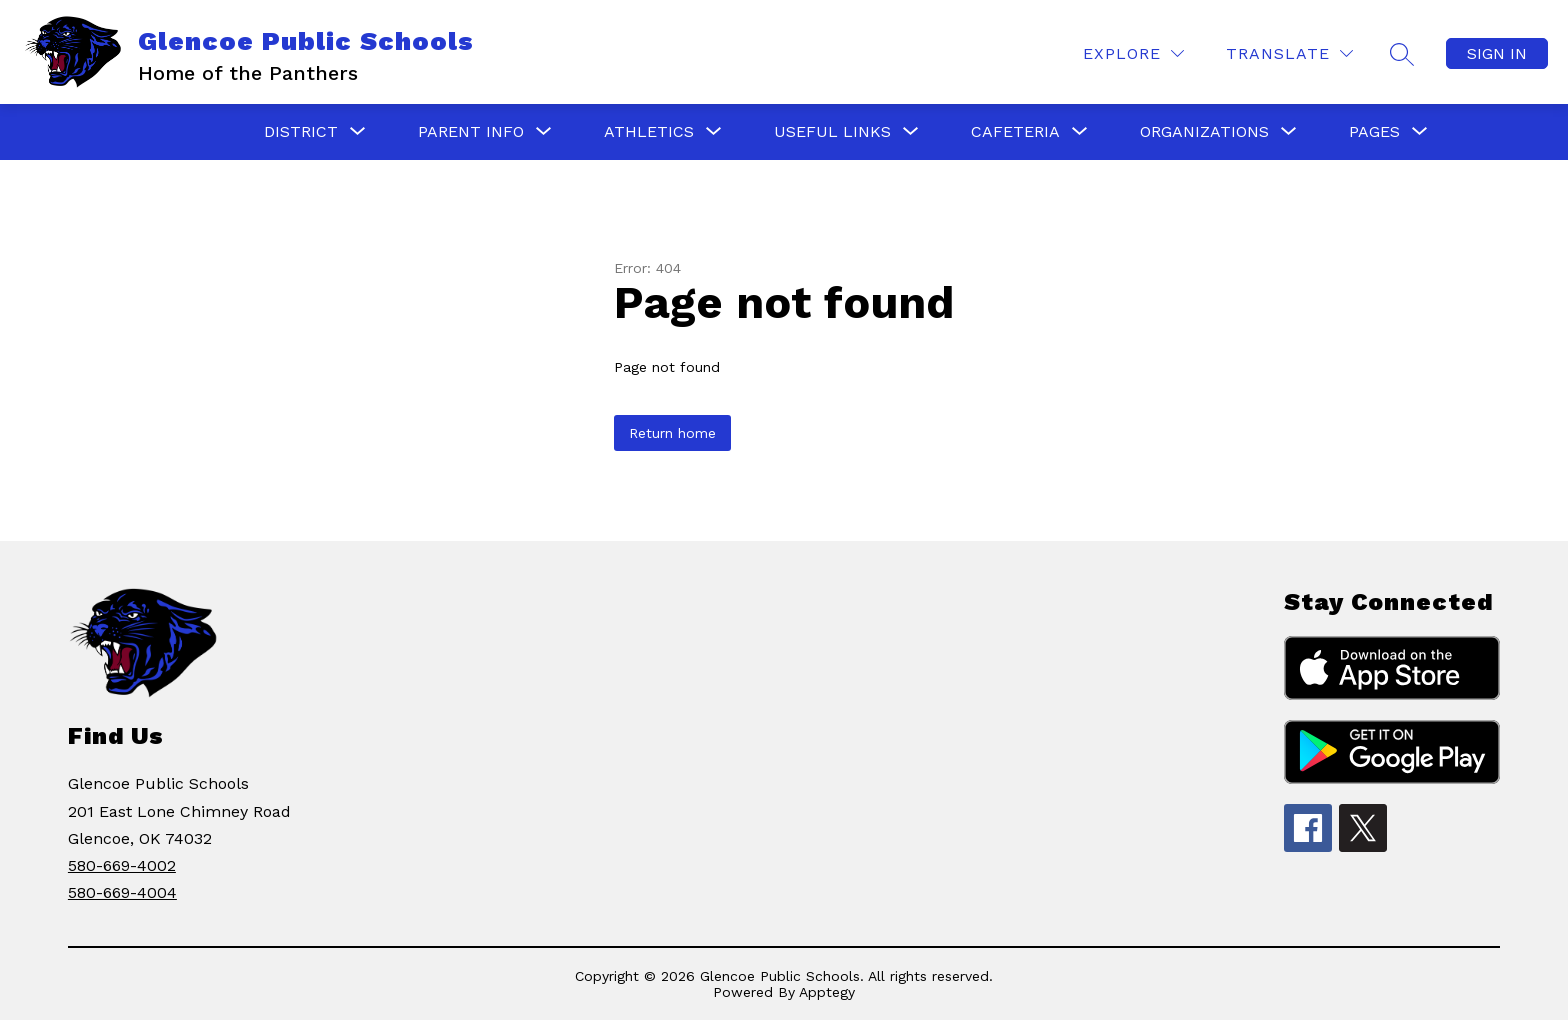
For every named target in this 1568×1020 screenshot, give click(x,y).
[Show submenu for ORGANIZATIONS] (1204, 132)
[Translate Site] (1289, 53)
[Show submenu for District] (301, 132)
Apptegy (827, 992)
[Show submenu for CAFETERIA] (1015, 132)
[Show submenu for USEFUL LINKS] (832, 132)
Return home (672, 433)
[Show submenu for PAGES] (1374, 132)
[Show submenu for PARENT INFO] (471, 132)
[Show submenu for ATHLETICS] (649, 132)
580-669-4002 (122, 865)
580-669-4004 (122, 892)
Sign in (1497, 53)
